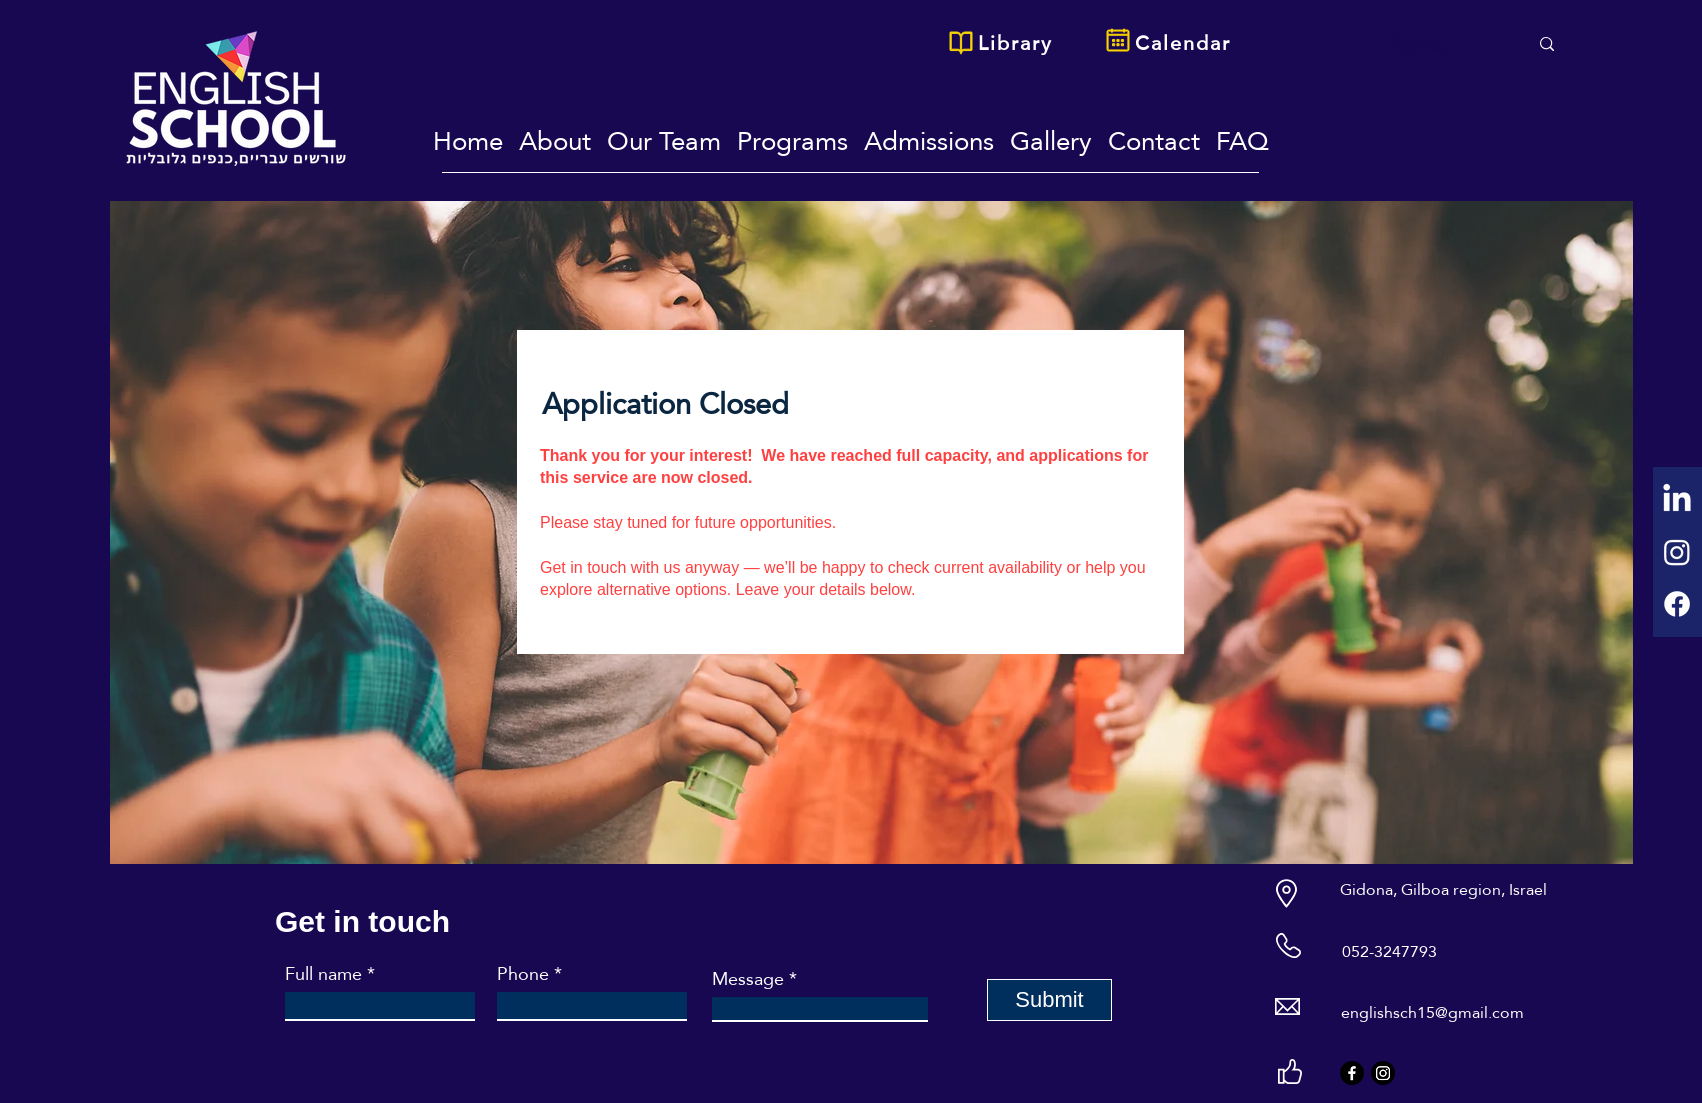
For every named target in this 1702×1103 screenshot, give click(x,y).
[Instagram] (1677, 552)
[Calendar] (1185, 43)
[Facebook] (1677, 604)
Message (748, 979)
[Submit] (1049, 1000)
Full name (323, 974)
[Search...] (1440, 45)
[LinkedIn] (1677, 500)
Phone (523, 974)
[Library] (1017, 43)
